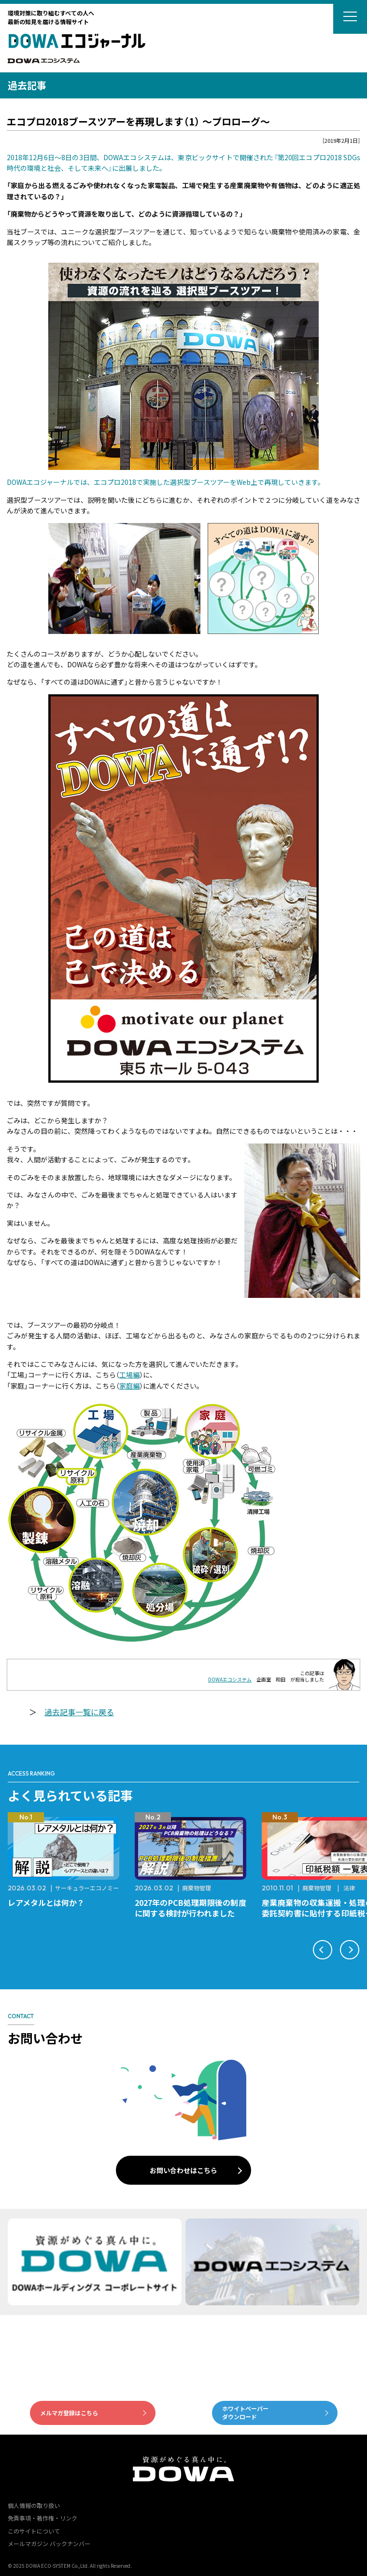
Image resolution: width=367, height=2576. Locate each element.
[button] (322, 1949)
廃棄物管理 (196, 1888)
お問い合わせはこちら (183, 2170)
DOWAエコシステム (230, 1679)
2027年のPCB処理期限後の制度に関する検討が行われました (190, 1908)
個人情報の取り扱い (34, 2505)
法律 (349, 1888)
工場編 (129, 1374)
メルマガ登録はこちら (69, 2413)
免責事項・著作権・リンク (42, 2518)
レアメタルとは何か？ (46, 1902)
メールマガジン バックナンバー (49, 2543)
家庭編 (129, 1386)
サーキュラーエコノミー (87, 1888)
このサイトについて (34, 2531)
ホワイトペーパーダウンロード (245, 2412)
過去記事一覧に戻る (79, 1712)
